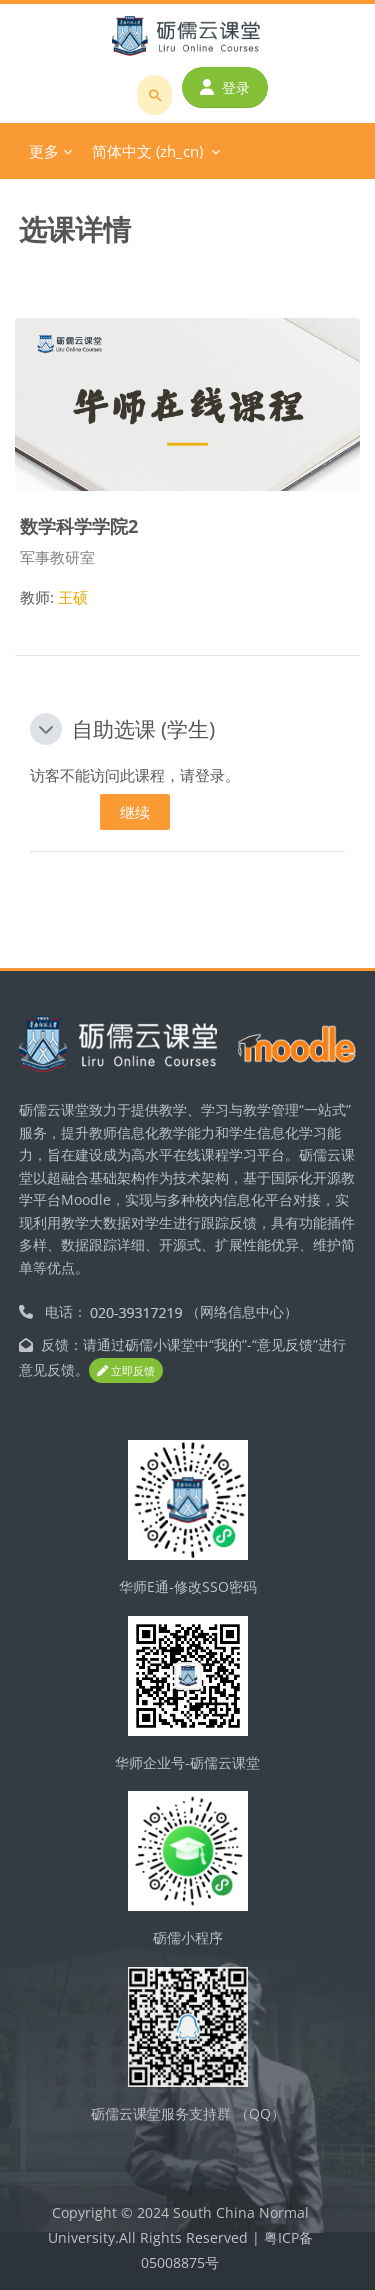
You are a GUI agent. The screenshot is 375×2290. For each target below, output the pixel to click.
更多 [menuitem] (44, 151)
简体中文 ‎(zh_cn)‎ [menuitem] (147, 151)
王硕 (73, 597)
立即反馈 (126, 1370)
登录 (225, 87)
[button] (46, 729)
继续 (135, 812)
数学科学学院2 (79, 525)
